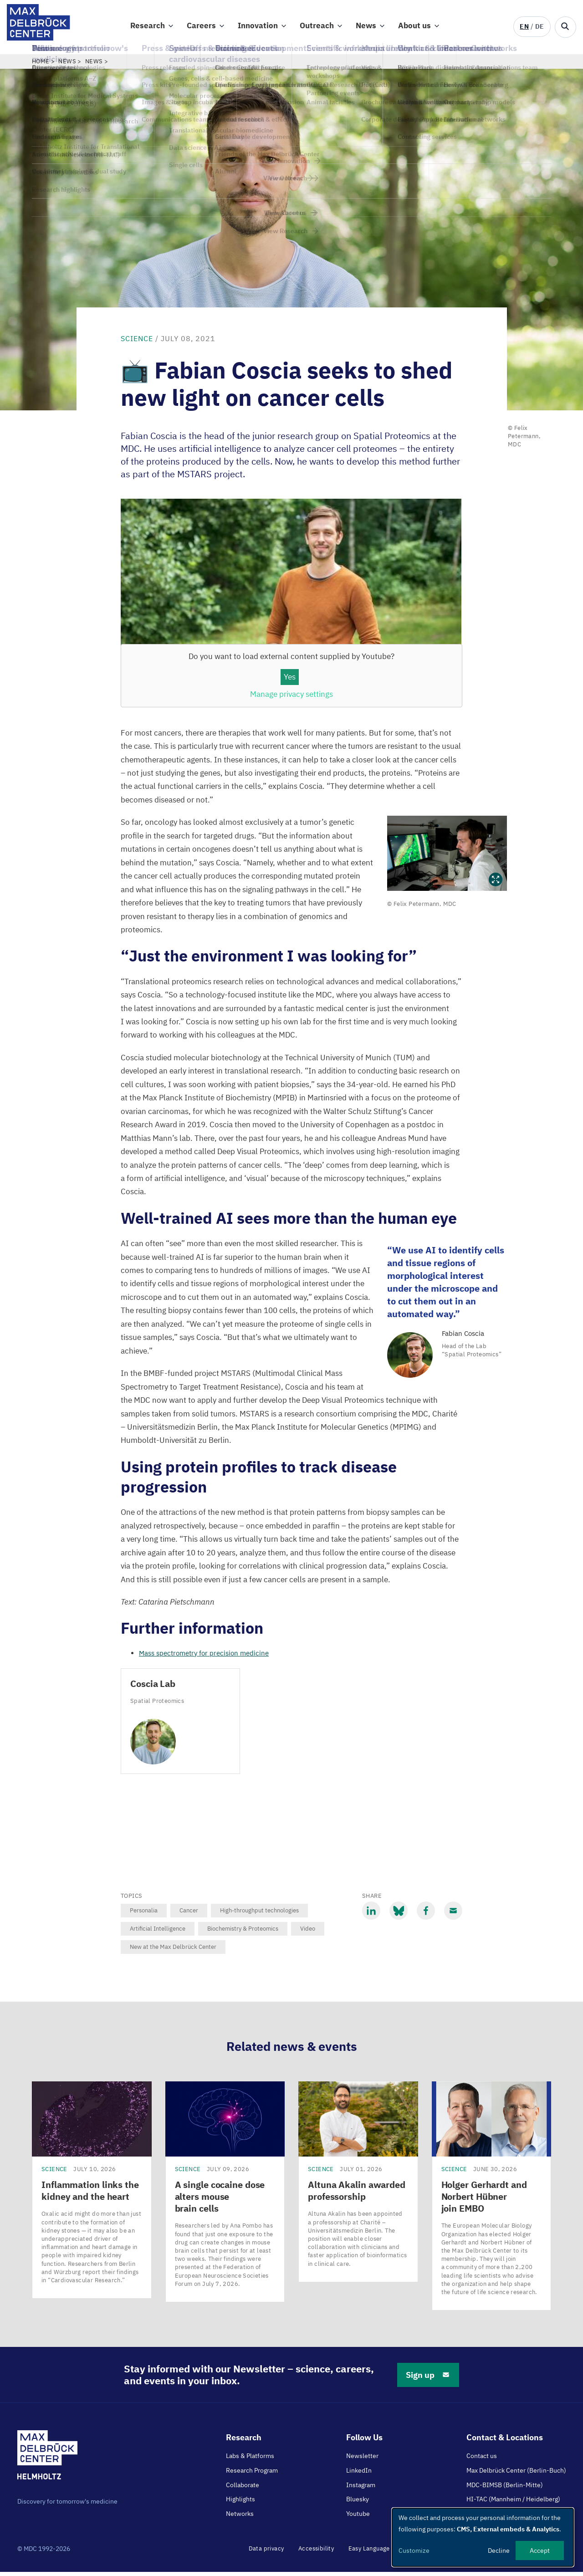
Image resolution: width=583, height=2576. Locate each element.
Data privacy (266, 2552)
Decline (499, 2550)
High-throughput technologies (259, 1914)
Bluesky (357, 2503)
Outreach (317, 28)
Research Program (252, 2474)
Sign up (428, 2379)
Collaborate (242, 2489)
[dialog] (483, 2537)
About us (414, 28)
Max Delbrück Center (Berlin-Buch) (516, 2474)
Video (307, 1933)
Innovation (258, 28)
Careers (201, 28)
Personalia (144, 1914)
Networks (240, 2518)
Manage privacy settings (291, 698)
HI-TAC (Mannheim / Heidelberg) (513, 2503)
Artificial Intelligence (157, 1933)
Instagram (360, 2489)
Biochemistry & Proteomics (242, 1933)
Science (137, 342)
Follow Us (364, 2441)
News (366, 28)
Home (41, 65)
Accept (540, 2550)
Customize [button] (414, 2550)
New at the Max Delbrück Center (173, 1951)
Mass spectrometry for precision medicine (204, 1657)
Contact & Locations (504, 2441)
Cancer (188, 1914)
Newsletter (362, 2460)
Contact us (481, 2460)
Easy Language (369, 2552)
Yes (290, 681)
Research (147, 28)
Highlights (240, 2503)
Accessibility (316, 2552)
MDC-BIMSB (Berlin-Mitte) (504, 2489)
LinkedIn (359, 2474)
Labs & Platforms (250, 2460)
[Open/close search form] (565, 27)
